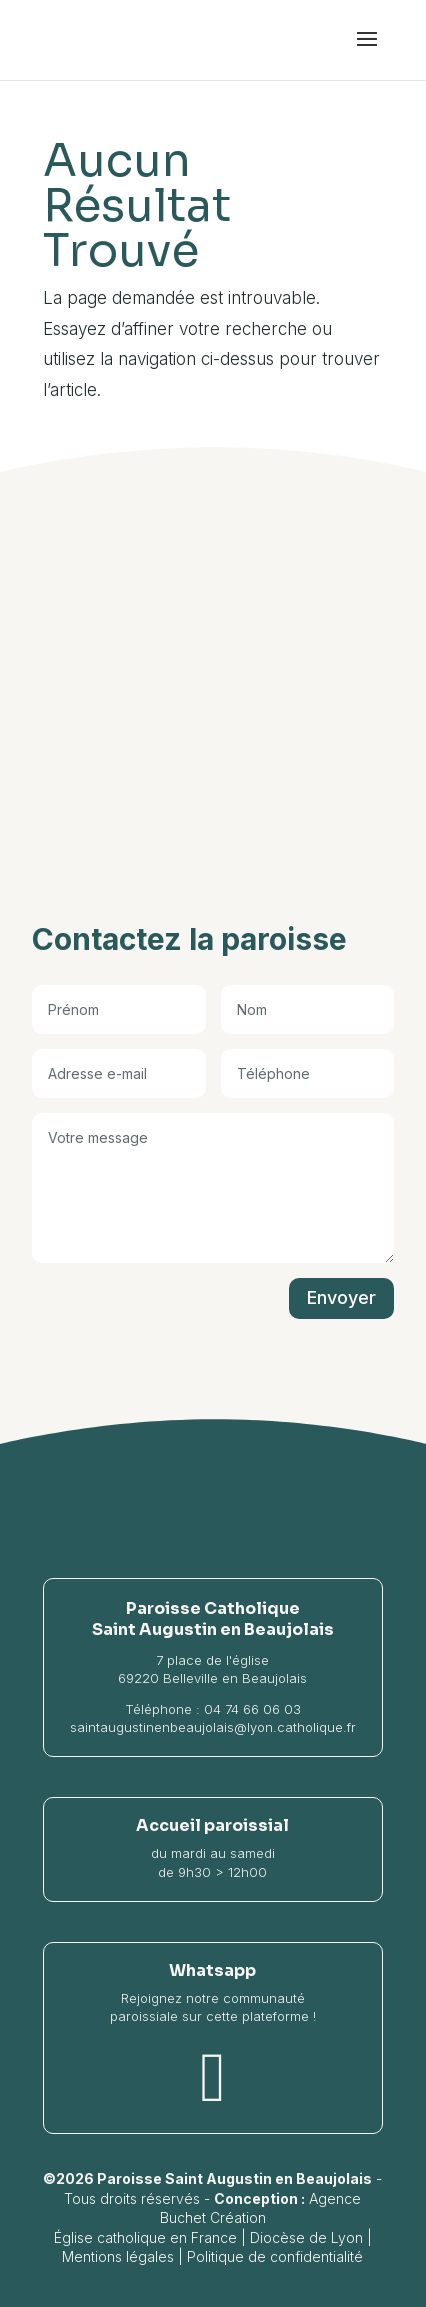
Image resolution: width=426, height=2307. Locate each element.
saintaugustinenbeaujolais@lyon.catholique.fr (213, 1727)
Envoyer (341, 1297)
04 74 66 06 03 (252, 1709)
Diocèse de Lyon (306, 2237)
